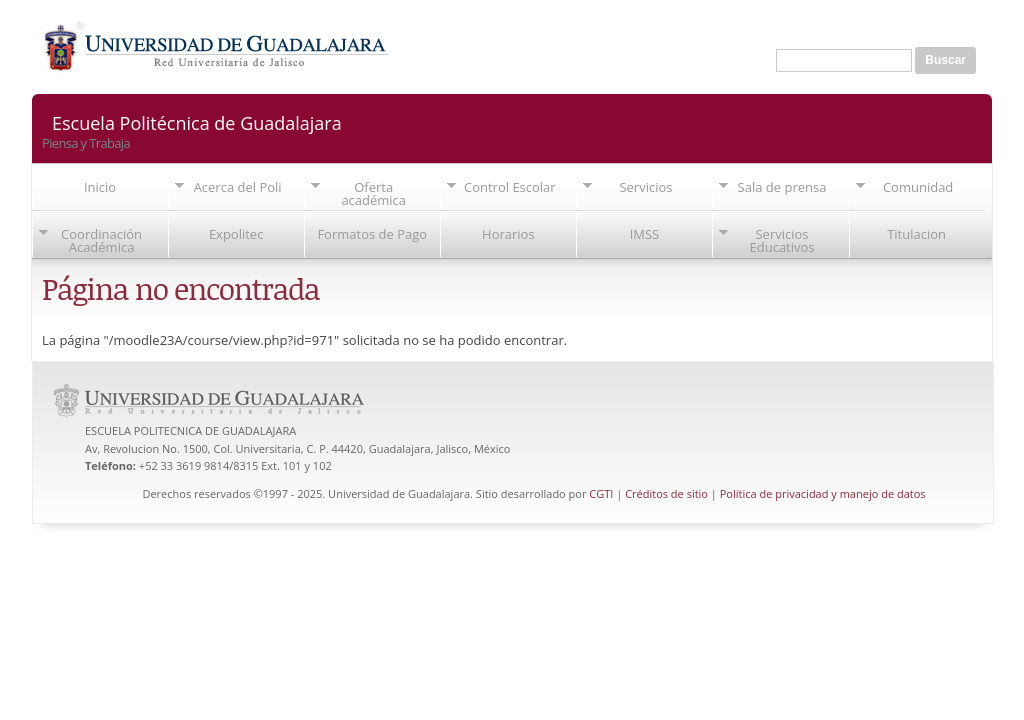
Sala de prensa (782, 187)
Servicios (645, 187)
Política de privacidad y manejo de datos (823, 493)
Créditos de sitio (666, 493)
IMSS (645, 234)
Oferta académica (373, 193)
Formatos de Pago (372, 234)
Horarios (508, 234)
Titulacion (916, 234)
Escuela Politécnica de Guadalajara (197, 121)
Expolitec (236, 234)
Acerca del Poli (238, 187)
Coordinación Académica (101, 240)
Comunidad (918, 187)
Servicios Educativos (782, 240)
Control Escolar (510, 187)
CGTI (601, 493)
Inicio (100, 187)
